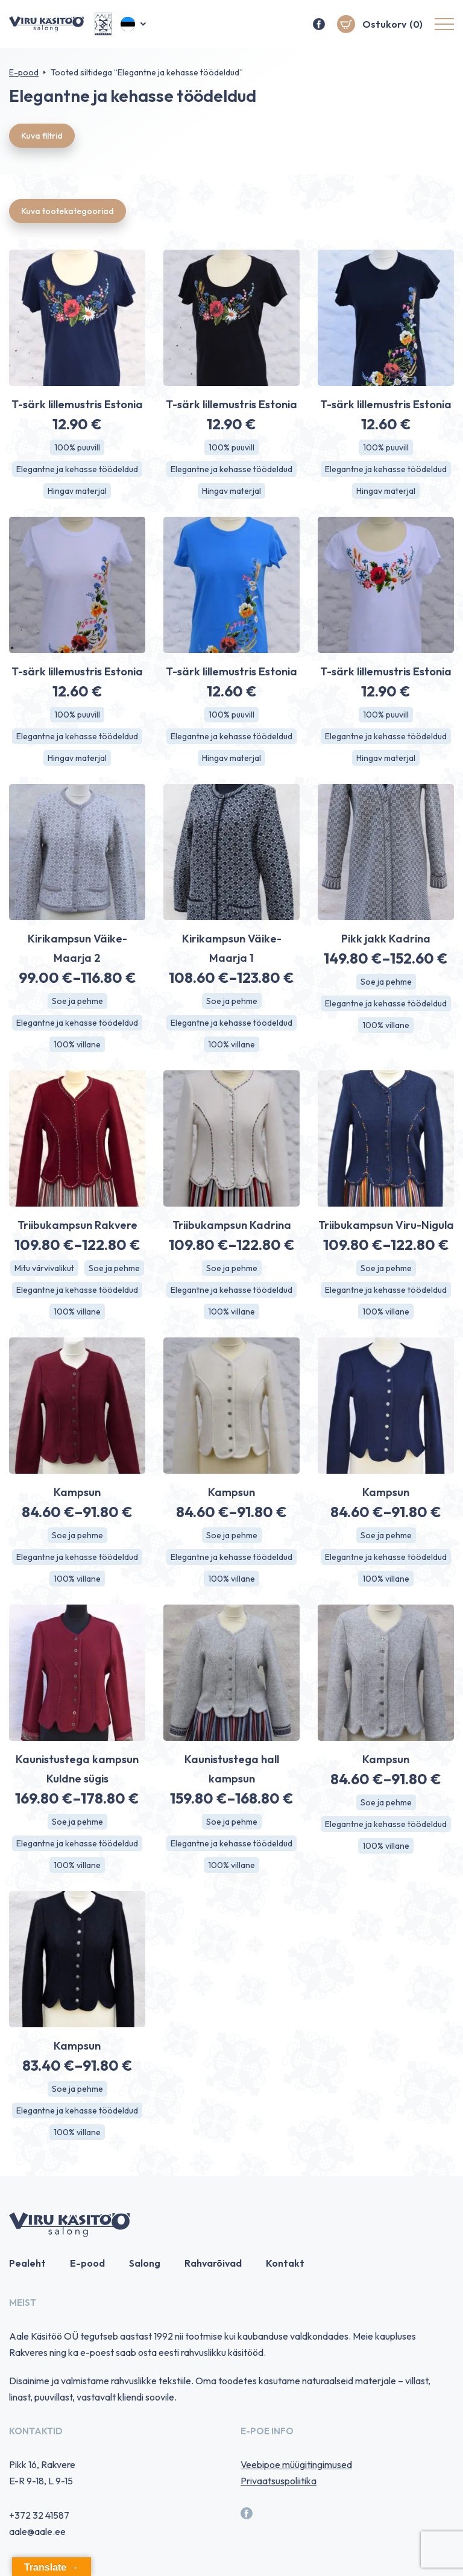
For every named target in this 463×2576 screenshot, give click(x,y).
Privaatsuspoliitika (279, 2481)
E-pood (24, 72)
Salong (144, 2263)
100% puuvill (77, 447)
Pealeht (27, 2263)
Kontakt (285, 2263)
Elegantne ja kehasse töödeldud (77, 469)
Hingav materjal (77, 490)
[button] (134, 24)
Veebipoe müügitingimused (296, 2464)
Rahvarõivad (213, 2263)
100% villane (77, 1044)
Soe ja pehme (77, 1001)
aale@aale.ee (37, 2531)
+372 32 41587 (39, 2515)
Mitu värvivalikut (44, 1268)
